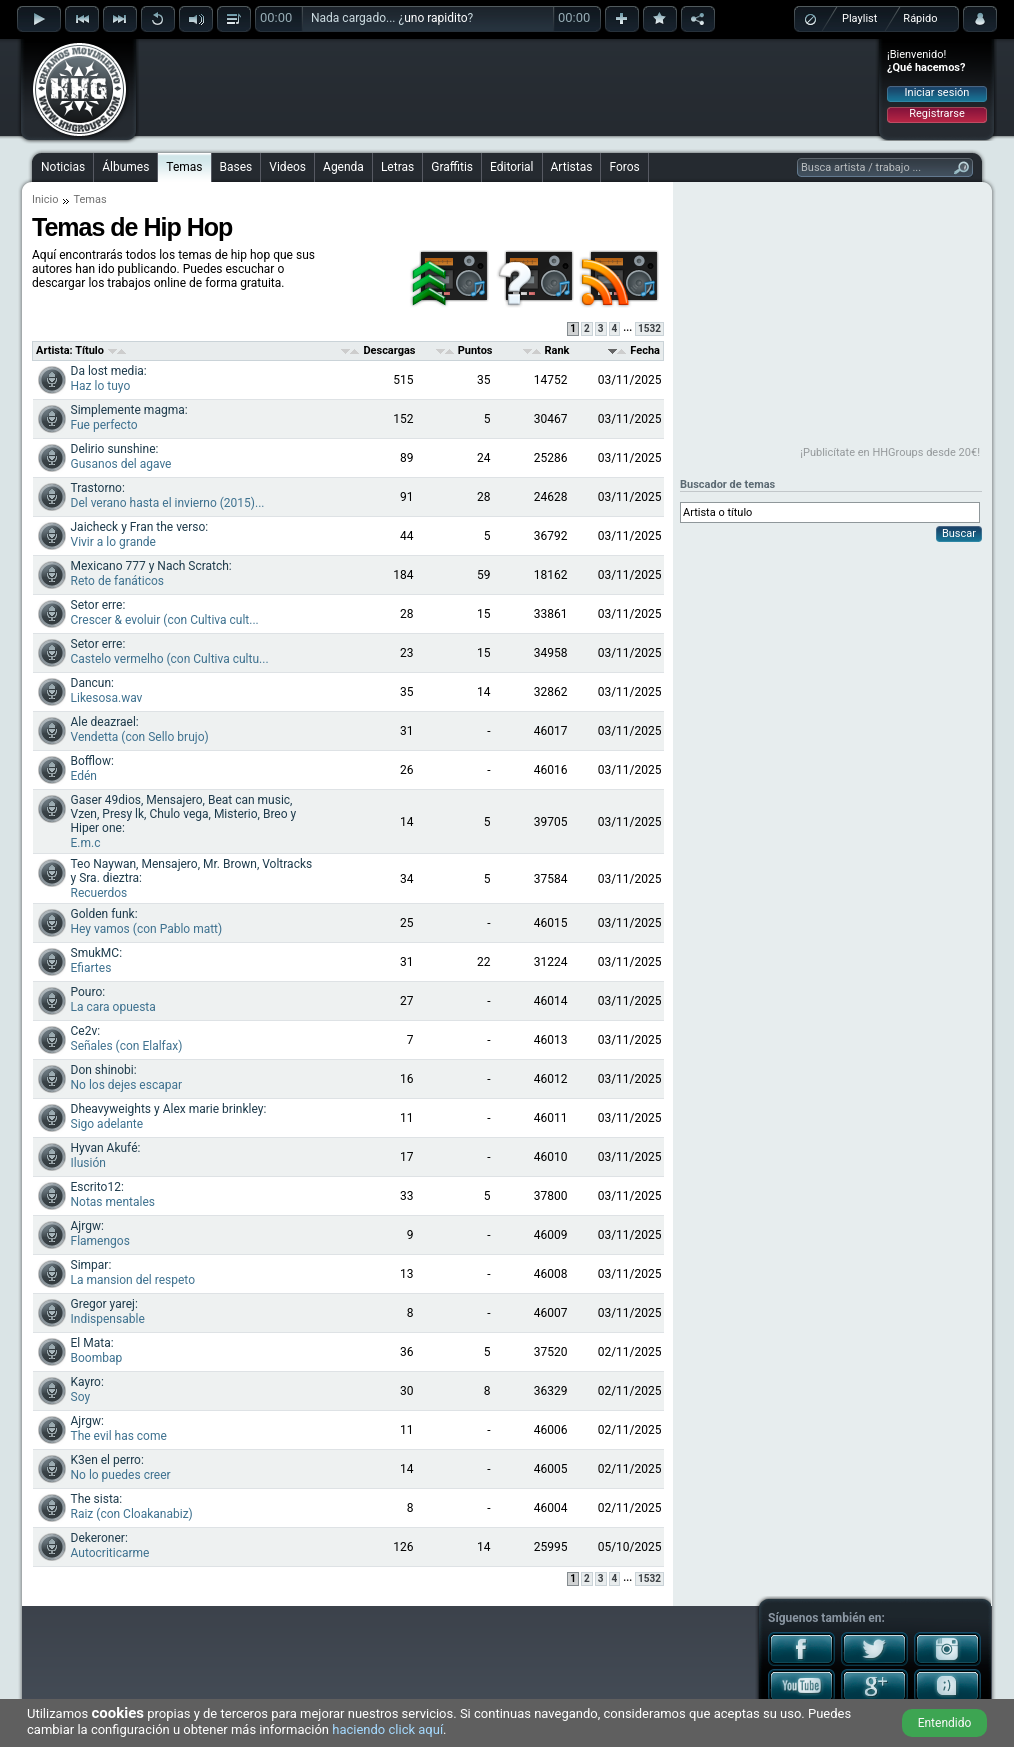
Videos (287, 167)
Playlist (859, 18)
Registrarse (936, 113)
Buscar (959, 533)
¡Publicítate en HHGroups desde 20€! (890, 452)
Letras (397, 167)
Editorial (511, 167)
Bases (236, 167)
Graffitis (452, 167)
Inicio (45, 199)
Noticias (63, 167)
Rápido (920, 18)
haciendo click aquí (387, 1729)
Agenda (343, 167)
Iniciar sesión (937, 92)
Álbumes (125, 167)
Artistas (572, 167)
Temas (184, 167)
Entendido (945, 1723)
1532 (649, 328)
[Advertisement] (508, 87)
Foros (624, 167)
